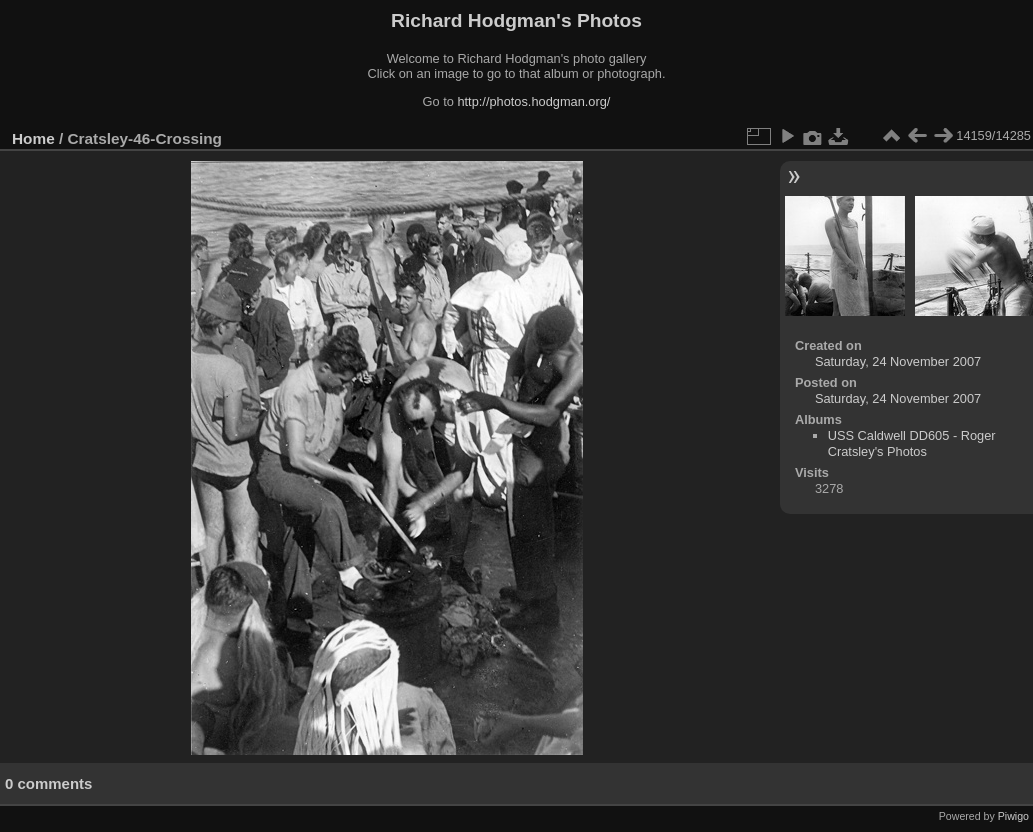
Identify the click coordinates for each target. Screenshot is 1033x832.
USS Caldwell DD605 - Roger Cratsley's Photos (912, 443)
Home (33, 138)
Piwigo (1013, 816)
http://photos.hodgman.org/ (533, 101)
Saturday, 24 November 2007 (898, 361)
